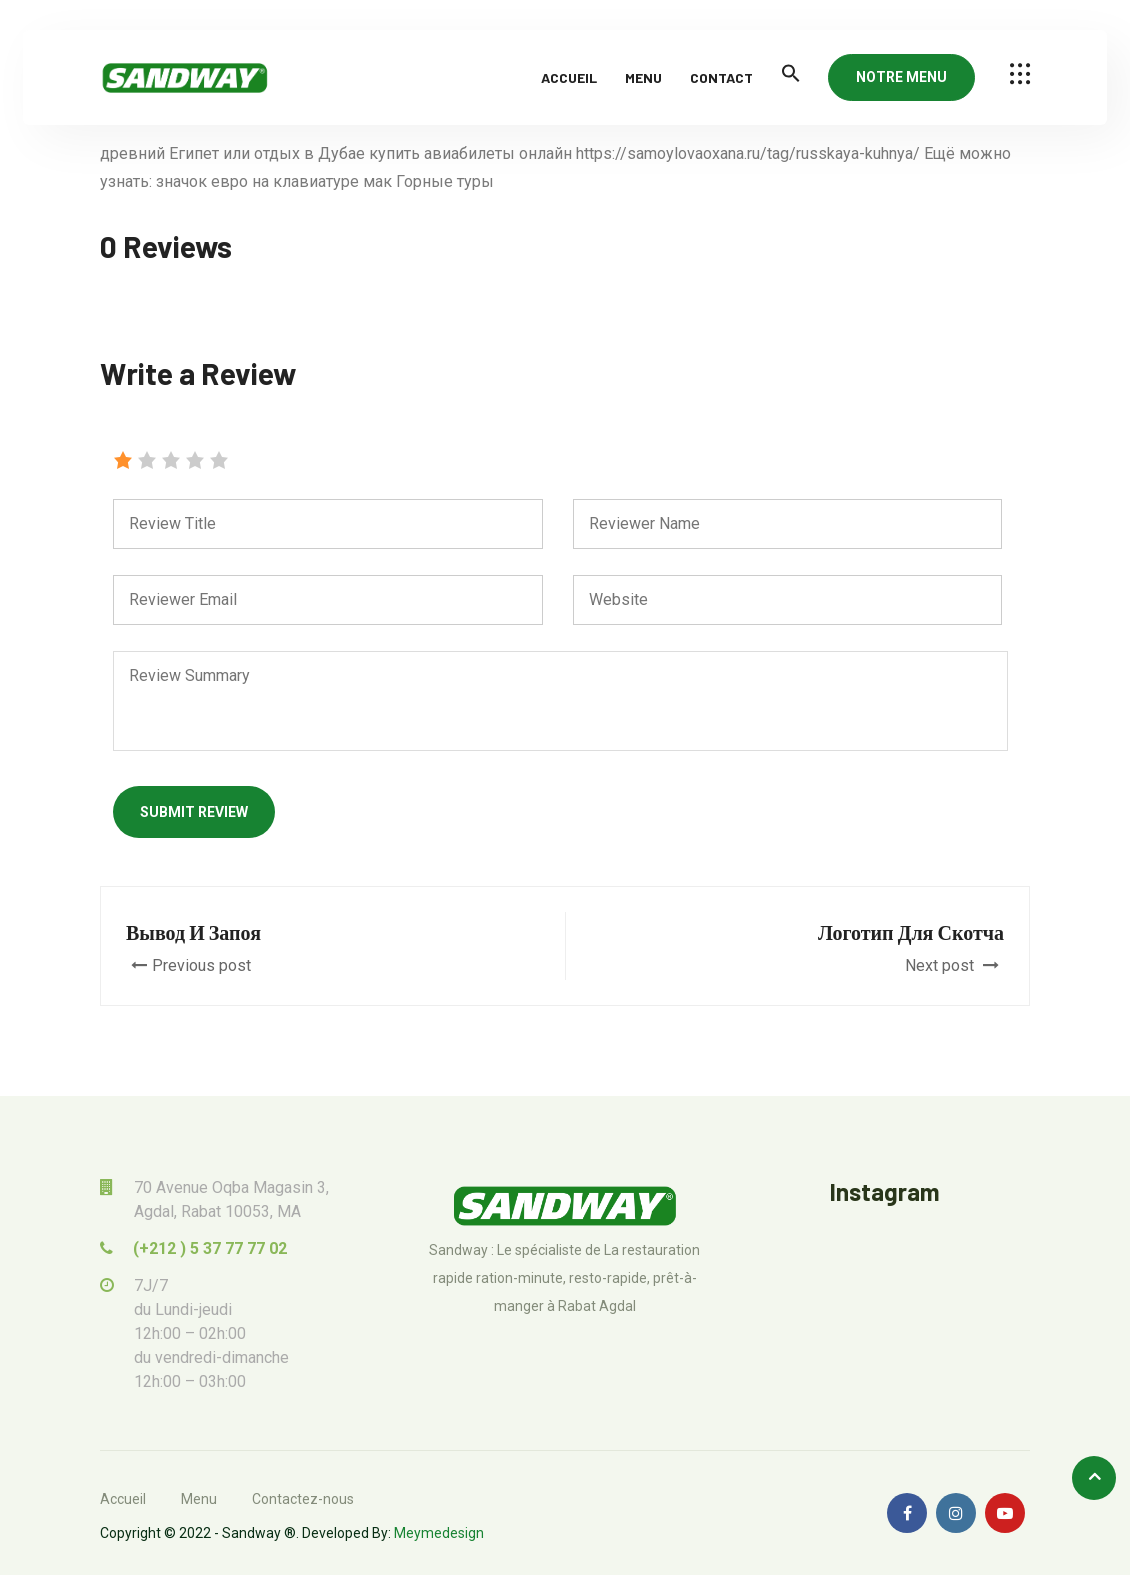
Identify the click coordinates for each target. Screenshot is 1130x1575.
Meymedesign (439, 1533)
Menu (643, 77)
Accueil (569, 77)
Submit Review (194, 812)
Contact (721, 77)
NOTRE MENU (901, 77)
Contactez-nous (303, 1499)
